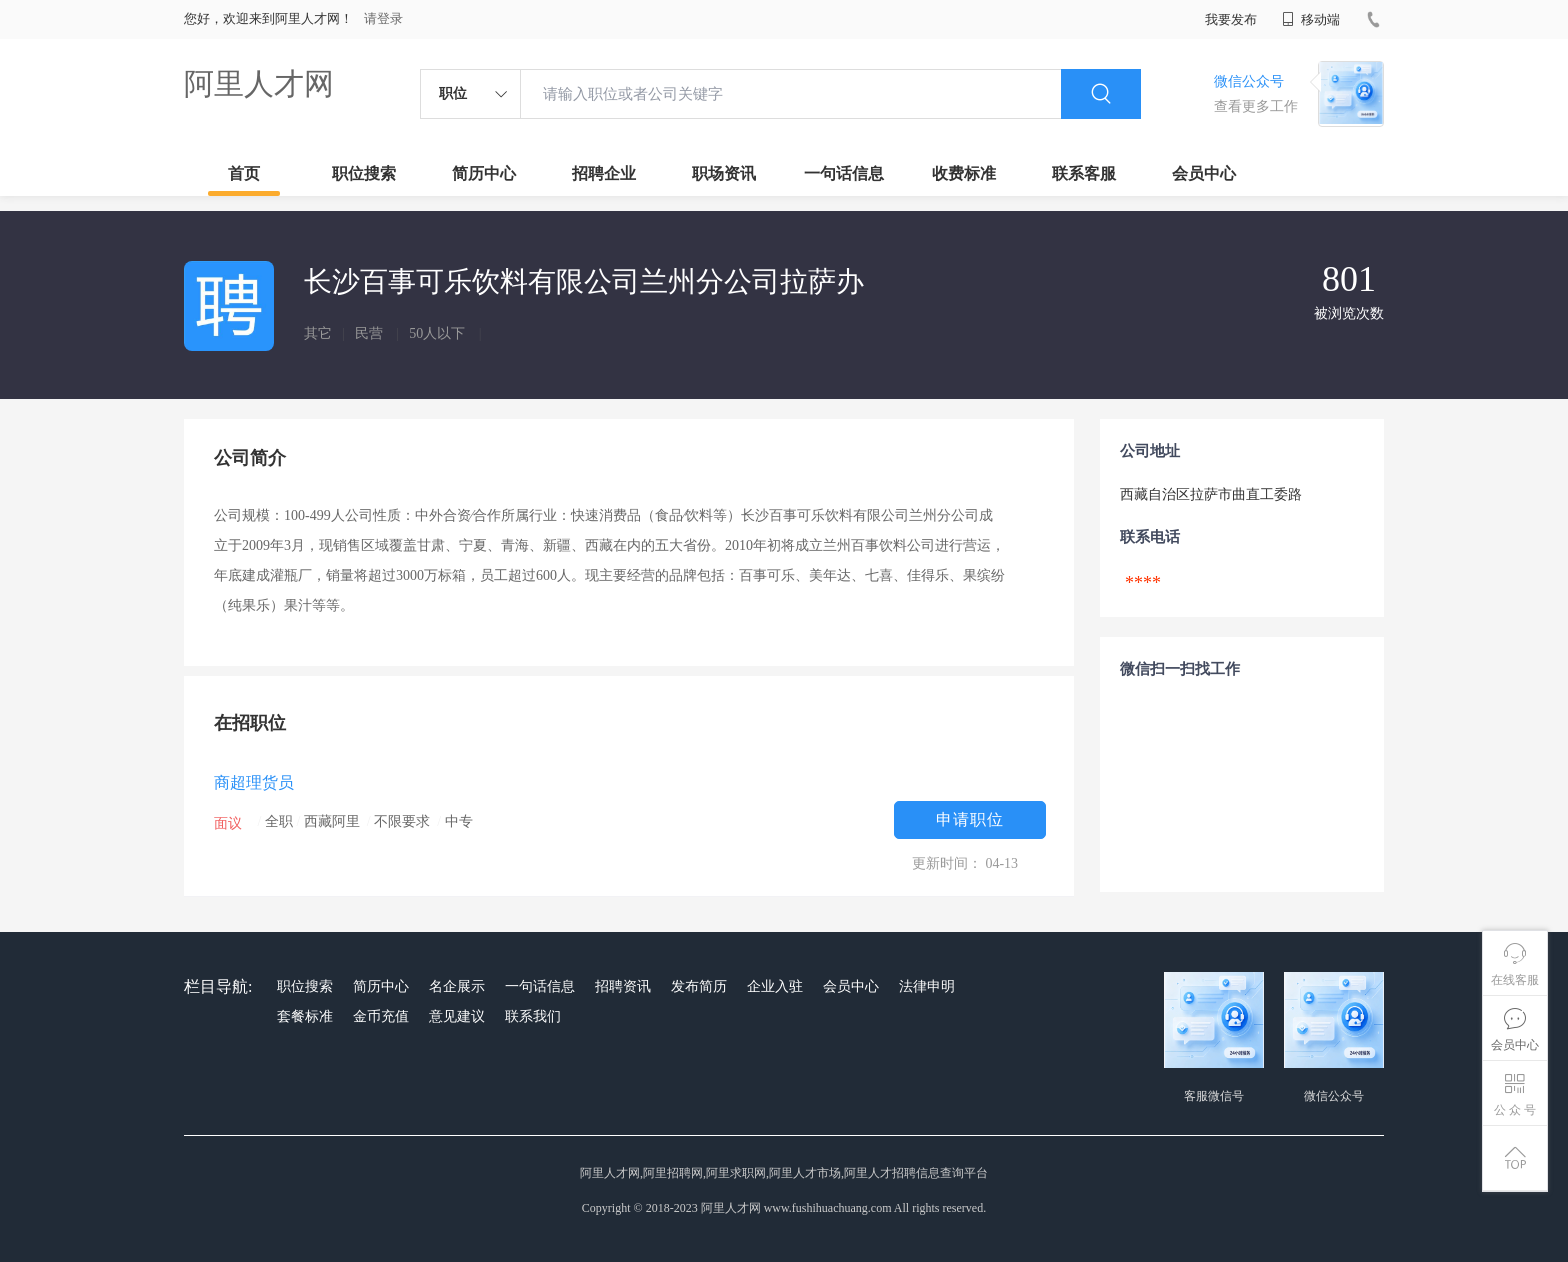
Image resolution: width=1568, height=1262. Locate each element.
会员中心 (1204, 173)
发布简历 (699, 986)
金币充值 (381, 1016)
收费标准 (964, 173)
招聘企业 (604, 173)
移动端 (1311, 19)
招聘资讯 (623, 986)
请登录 (383, 18)
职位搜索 (364, 173)
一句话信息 (844, 173)
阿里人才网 (259, 83)
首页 (244, 173)
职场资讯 (724, 173)
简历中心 (484, 173)
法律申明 (927, 986)
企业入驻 (775, 986)
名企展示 (457, 986)
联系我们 (533, 1016)
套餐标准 (305, 1016)
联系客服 (1084, 173)
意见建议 (457, 1016)
